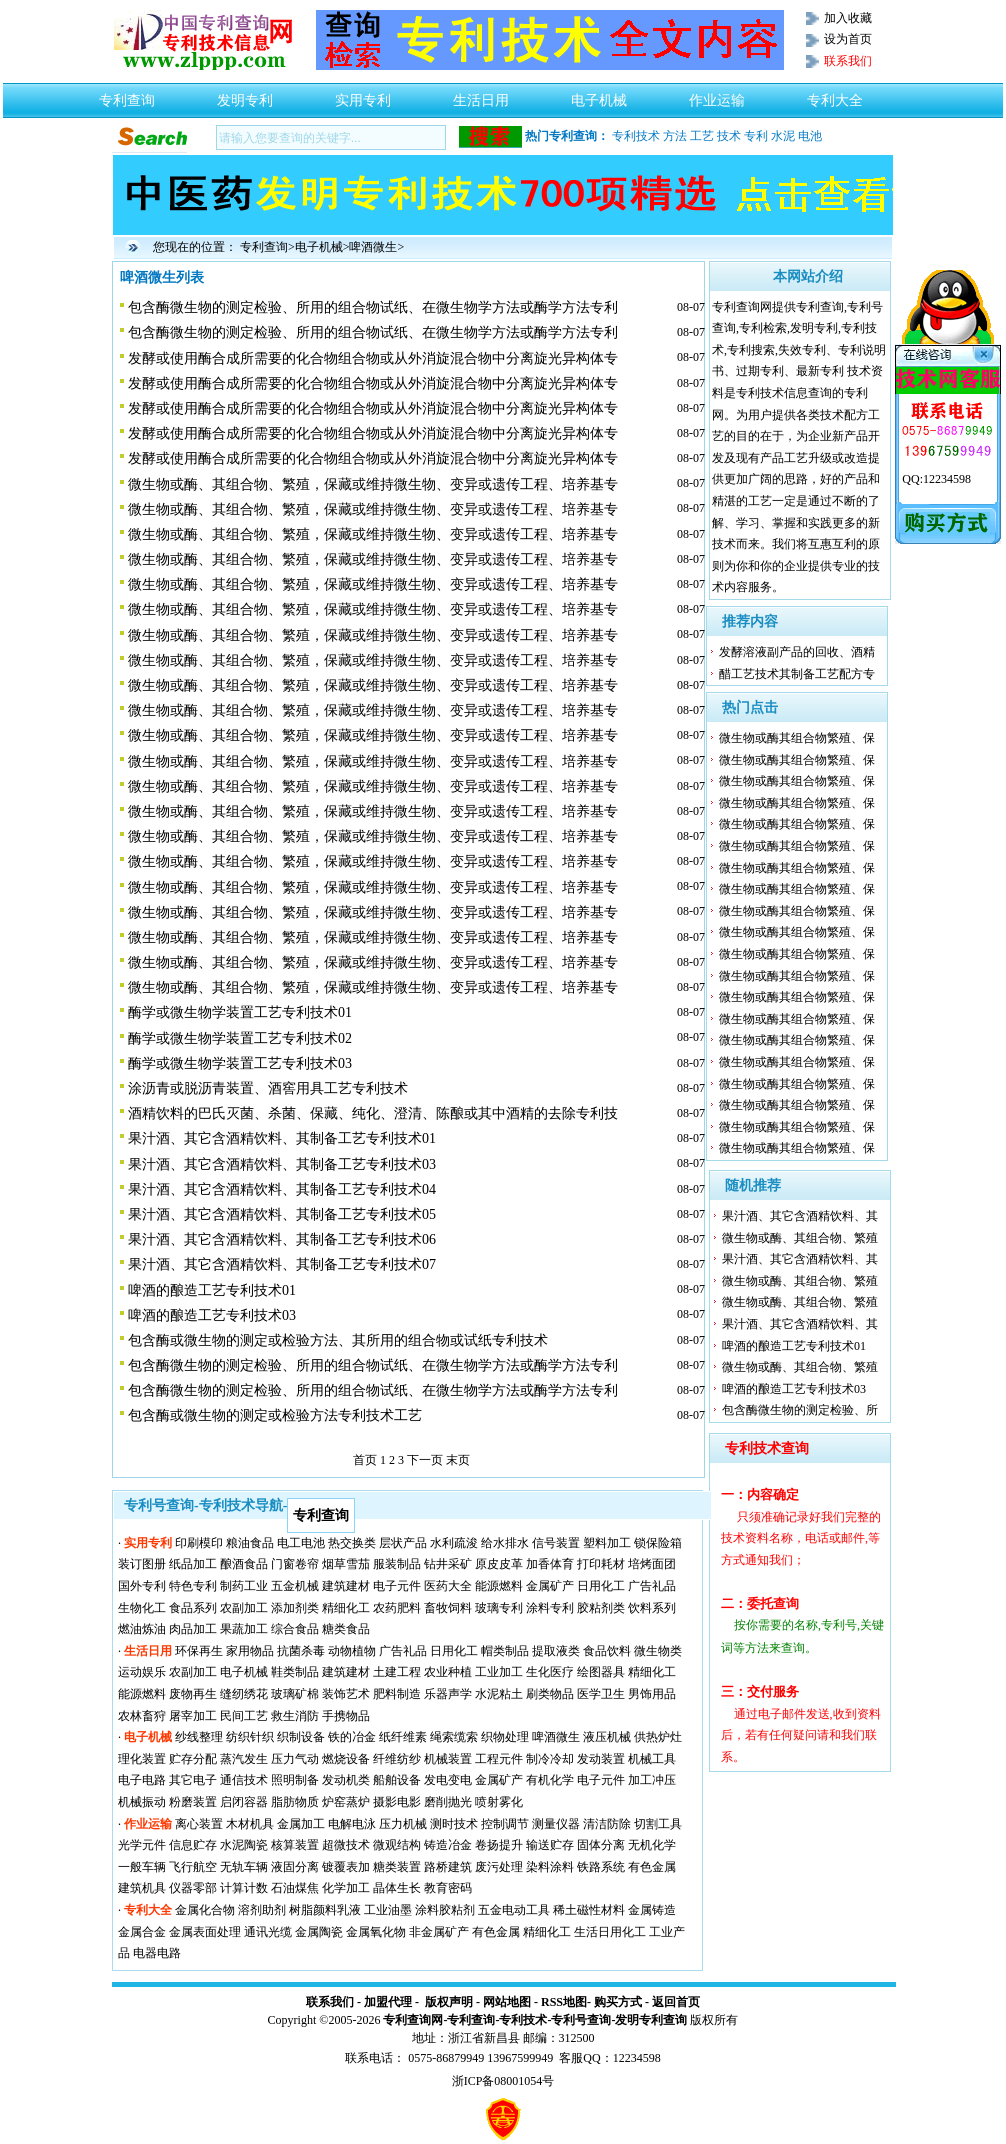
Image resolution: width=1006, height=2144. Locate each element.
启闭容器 (244, 1802)
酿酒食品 (244, 1564)
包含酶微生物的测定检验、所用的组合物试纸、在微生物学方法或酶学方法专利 (373, 307)
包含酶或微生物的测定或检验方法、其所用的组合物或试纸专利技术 (338, 1340)
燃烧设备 (346, 1759)
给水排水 (505, 1543)
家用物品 (250, 1651)
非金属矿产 (439, 1932)
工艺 (702, 136)
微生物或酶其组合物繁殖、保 (797, 738)
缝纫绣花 (244, 1694)
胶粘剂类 (601, 1608)
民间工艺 (244, 1716)
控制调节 (505, 1824)
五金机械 (295, 1586)
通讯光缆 (268, 1932)
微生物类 (658, 1651)
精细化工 (346, 1608)
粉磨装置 (193, 1802)
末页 (458, 1460)
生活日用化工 (610, 1932)
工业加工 (499, 1672)
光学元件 (142, 1845)
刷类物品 (550, 1694)
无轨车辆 (244, 1867)
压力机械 (403, 1824)
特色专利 (193, 1586)
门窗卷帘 (295, 1564)
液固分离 (295, 1867)
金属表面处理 (205, 1932)
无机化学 (652, 1845)
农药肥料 (397, 1608)
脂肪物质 (295, 1802)
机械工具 (652, 1759)
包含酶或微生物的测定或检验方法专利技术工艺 (275, 1415)
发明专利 (245, 95)
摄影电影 (397, 1802)
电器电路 (157, 1953)
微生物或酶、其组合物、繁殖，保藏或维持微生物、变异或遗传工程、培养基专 (373, 484)
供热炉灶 (658, 1737)
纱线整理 (199, 1737)
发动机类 (346, 1780)
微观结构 (397, 1845)
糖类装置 (397, 1867)
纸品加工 (193, 1564)
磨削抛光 (448, 1802)
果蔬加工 (244, 1629)
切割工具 (658, 1824)
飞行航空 (193, 1867)
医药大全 (448, 1586)
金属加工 (301, 1824)
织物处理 (505, 1737)
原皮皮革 (499, 1564)
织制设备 (301, 1737)
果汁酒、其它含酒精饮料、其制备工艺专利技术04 (282, 1189)
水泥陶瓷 (244, 1845)
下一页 (425, 1460)
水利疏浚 (454, 1543)
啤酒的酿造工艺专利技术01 (212, 1290)
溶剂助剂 (262, 1910)
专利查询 (127, 95)
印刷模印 (199, 1543)
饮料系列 (652, 1608)
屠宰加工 (193, 1716)
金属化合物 (205, 1910)
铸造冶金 (448, 1845)
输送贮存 (550, 1845)
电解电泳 (352, 1824)
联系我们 (330, 2002)
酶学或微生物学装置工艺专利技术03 (240, 1063)
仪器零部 (193, 1888)
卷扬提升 (499, 1845)
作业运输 (717, 95)
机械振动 (142, 1802)
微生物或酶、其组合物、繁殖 (800, 1238)
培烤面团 (652, 1564)
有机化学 (550, 1780)
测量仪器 (556, 1824)
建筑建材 (346, 1586)
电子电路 (142, 1780)
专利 (756, 136)
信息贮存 (193, 1845)
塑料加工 (607, 1543)
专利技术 (636, 136)
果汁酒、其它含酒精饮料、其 (800, 1216)
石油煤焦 (295, 1888)
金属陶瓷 (319, 1932)
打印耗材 (601, 1564)
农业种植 (448, 1672)
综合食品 (295, 1629)
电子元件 (397, 1586)
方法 (675, 136)
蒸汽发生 (244, 1759)
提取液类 (556, 1651)
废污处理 (499, 1867)
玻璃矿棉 (295, 1694)
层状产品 (403, 1543)
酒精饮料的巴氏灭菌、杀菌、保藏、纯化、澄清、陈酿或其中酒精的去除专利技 (373, 1113)
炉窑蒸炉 (346, 1802)
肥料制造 (397, 1694)
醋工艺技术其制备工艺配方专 (797, 674)
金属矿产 (550, 1586)
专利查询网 (413, 2020)
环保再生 (199, 1651)
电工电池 (301, 1543)
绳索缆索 (454, 1737)
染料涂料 (550, 1867)
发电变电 (448, 1780)
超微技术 (346, 1845)
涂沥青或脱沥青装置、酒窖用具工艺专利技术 (268, 1088)
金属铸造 (652, 1910)
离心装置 (199, 1824)
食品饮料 (607, 1651)
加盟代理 (388, 2002)
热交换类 (352, 1543)
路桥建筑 (448, 1867)
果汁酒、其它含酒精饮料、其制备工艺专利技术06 (282, 1239)
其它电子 (193, 1780)
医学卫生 (601, 1694)
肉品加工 (193, 1629)
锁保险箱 (658, 1543)
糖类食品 (346, 1629)
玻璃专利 (499, 1608)
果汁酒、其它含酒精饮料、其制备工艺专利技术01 (282, 1138)
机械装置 (448, 1759)
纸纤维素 (403, 1737)
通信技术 (244, 1780)
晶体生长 (397, 1888)
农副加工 (244, 1608)
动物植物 (352, 1651)
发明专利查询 (651, 2020)
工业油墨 (388, 1910)
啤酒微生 (373, 247)
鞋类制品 (295, 1672)
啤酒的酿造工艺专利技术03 (212, 1315)
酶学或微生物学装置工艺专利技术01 (240, 1012)
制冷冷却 (550, 1759)
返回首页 (676, 2002)
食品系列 (193, 1608)
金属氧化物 (376, 1932)
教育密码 (448, 1888)
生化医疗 (550, 1672)
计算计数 (244, 1888)
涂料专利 (550, 1608)
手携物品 (346, 1716)
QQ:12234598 (936, 479)
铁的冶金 (352, 1737)
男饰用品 (652, 1694)
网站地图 (507, 2002)
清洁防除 (607, 1824)
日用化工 (601, 1586)
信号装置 (556, 1543)
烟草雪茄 (346, 1564)
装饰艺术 (346, 1694)
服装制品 (397, 1564)
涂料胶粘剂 (445, 1910)
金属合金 (142, 1932)
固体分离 (601, 1845)
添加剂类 (295, 1608)
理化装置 (142, 1759)
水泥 (783, 136)
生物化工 (142, 1608)
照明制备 (295, 1780)
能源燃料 (499, 1586)
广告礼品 (652, 1586)
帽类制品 (505, 1651)
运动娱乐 (142, 1672)
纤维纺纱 (397, 1759)
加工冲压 (652, 1780)
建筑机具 (142, 1888)
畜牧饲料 (448, 1608)
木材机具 (250, 1824)
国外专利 (142, 1586)
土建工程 (397, 1672)
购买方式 (618, 2002)
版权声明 (449, 2002)
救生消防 (295, 1716)
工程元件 (499, 1759)
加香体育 (550, 1564)
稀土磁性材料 (589, 1910)
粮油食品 (250, 1543)
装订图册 (142, 1564)
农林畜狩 (142, 1716)
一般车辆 (142, 1867)
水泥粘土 (499, 1694)
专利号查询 (581, 2020)
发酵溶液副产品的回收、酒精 (797, 652)
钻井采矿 (448, 1564)
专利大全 (835, 95)
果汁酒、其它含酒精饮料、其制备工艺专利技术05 (282, 1214)
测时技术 (454, 1824)
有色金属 (652, 1867)
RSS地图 (564, 2002)
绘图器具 (601, 1672)
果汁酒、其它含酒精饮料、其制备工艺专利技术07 (282, 1264)
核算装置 (295, 1845)
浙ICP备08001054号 (503, 2081)
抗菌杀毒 (301, 1651)
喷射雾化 (499, 1802)
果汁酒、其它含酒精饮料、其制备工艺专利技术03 (282, 1164)
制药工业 (244, 1586)
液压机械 (607, 1737)
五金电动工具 (514, 1910)
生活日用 (481, 95)
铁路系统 (601, 1867)
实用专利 (363, 95)
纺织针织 (250, 1737)
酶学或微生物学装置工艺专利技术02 (240, 1038)
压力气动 (295, 1759)
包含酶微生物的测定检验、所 (800, 1410)
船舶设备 (397, 1780)
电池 (810, 136)
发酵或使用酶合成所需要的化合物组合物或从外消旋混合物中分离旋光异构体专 (373, 358)
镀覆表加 (346, 1867)
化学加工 (346, 1888)
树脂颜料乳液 (325, 1910)
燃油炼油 (142, 1629)
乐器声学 (448, 1694)
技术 (729, 136)
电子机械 (599, 95)
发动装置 (601, 1759)
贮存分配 (193, 1759)
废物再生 (193, 1694)
